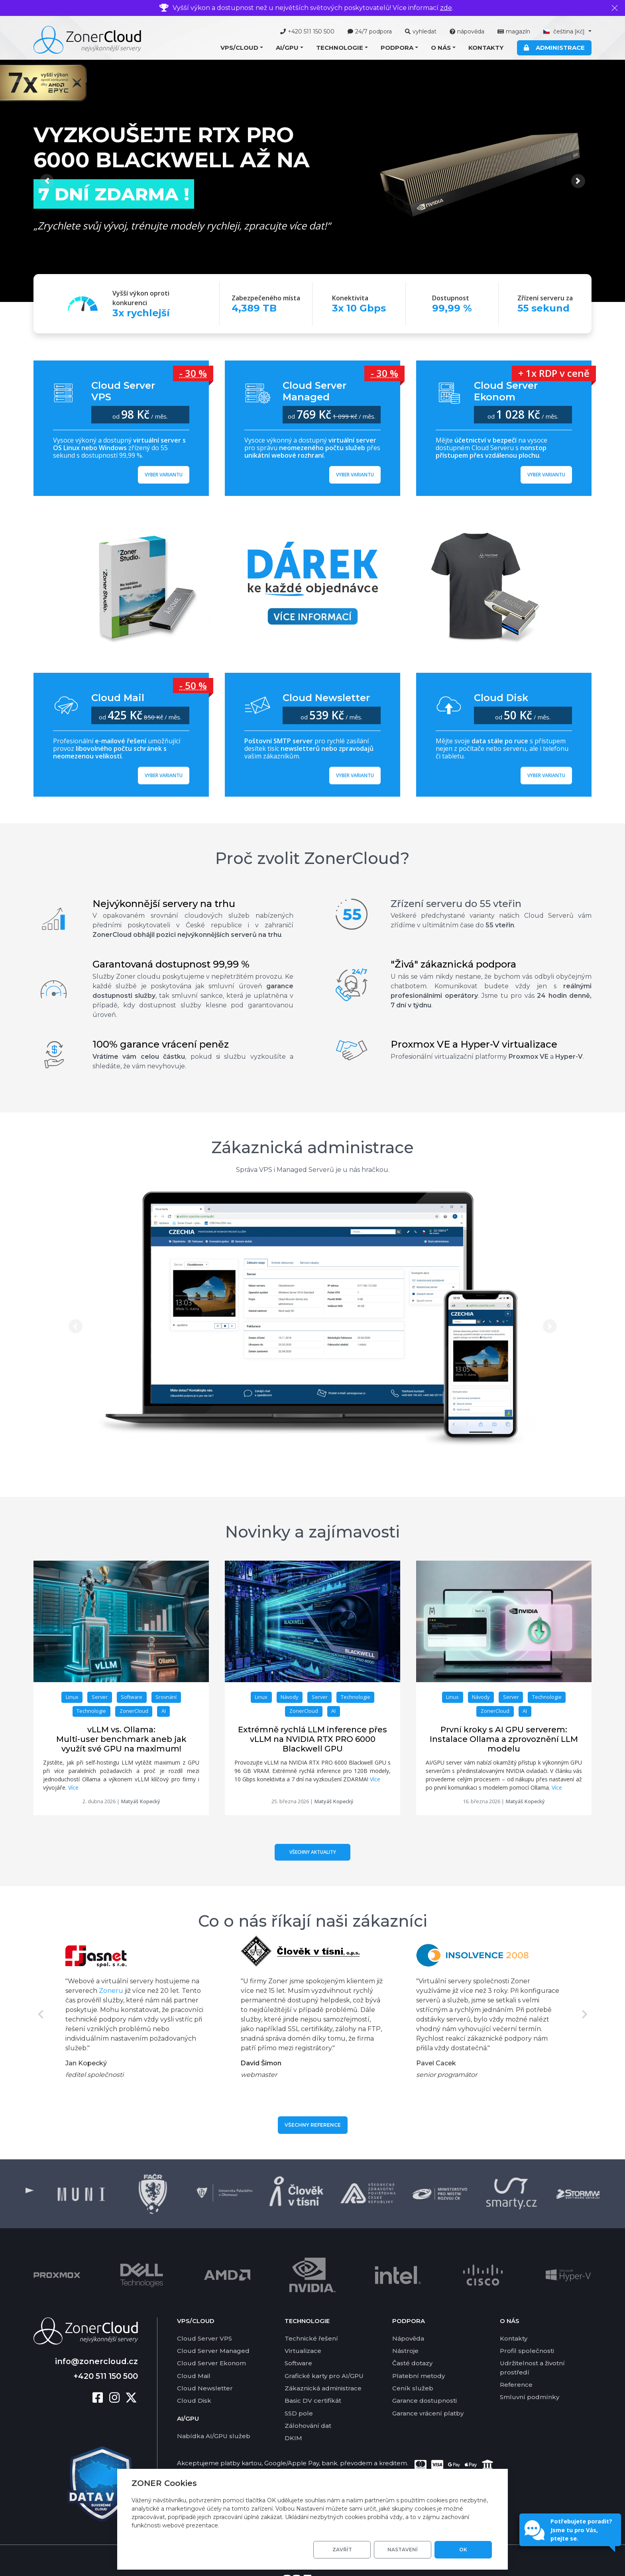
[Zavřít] (615, 8)
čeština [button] (564, 31)
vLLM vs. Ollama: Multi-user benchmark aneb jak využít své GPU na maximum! (121, 1739)
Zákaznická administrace (312, 1147)
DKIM (293, 2438)
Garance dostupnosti (424, 2400)
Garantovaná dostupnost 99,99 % (171, 964)
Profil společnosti (527, 2351)
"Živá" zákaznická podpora (453, 964)
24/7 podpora (370, 31)
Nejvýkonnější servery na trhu (163, 903)
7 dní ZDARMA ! (113, 194)
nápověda (467, 31)
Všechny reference (313, 2125)
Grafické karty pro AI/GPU (324, 2376)
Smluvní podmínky (529, 2397)
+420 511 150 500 (307, 31)
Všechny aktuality (312, 1852)
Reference (516, 2384)
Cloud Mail (193, 2376)
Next (585, 2014)
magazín (513, 31)
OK (463, 2549)
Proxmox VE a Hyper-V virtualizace (474, 1044)
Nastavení (402, 2549)
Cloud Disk (194, 2400)
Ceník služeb (412, 2388)
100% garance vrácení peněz (160, 1044)
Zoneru (111, 1990)
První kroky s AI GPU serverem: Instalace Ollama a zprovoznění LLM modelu (504, 1739)
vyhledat (420, 31)
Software (298, 2363)
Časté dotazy (412, 2363)
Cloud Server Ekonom (211, 2363)
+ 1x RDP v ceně (554, 373)
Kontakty (485, 47)
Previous (40, 2014)
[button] (241, 48)
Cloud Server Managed (213, 2351)
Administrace (554, 47)
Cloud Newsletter (205, 2388)
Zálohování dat (308, 2425)
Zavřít (342, 2549)
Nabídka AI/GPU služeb (213, 2436)
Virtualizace (303, 2351)
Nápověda (408, 2338)
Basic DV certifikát (313, 2400)
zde (446, 8)
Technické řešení (311, 2338)
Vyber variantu (164, 474)
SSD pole (299, 2413)
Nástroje (405, 2351)
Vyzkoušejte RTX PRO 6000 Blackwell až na (171, 147)
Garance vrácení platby (428, 2413)
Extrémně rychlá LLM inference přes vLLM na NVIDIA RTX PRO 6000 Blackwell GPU (312, 1739)
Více (73, 1787)
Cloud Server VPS (204, 2338)
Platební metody (418, 2376)
